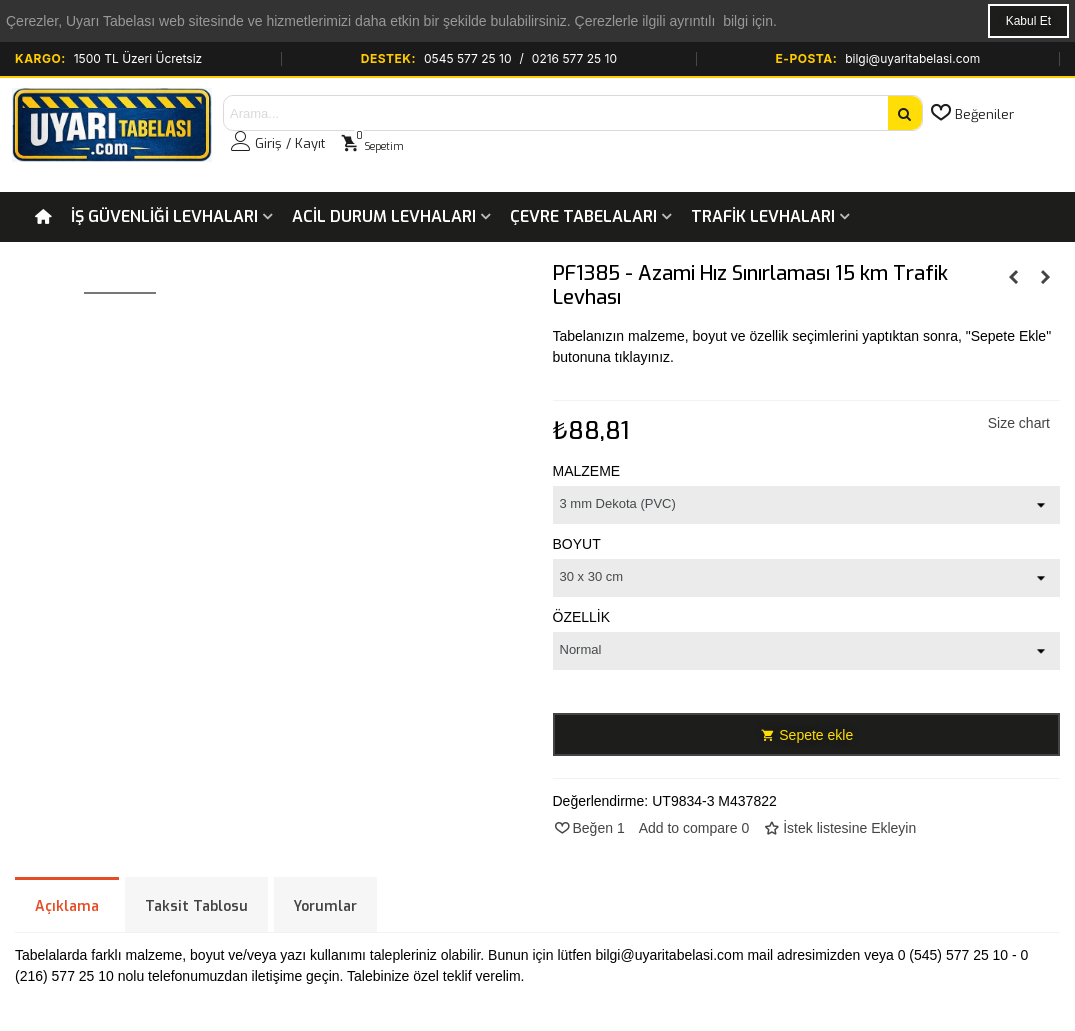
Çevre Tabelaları (583, 216)
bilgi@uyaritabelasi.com (912, 58)
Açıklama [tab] (67, 906)
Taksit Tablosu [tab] (196, 906)
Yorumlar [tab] (325, 906)
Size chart (1019, 423)
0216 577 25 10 (574, 58)
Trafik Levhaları (763, 216)
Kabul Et (1028, 21)
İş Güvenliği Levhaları (164, 216)
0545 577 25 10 (468, 58)
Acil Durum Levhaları (384, 216)
